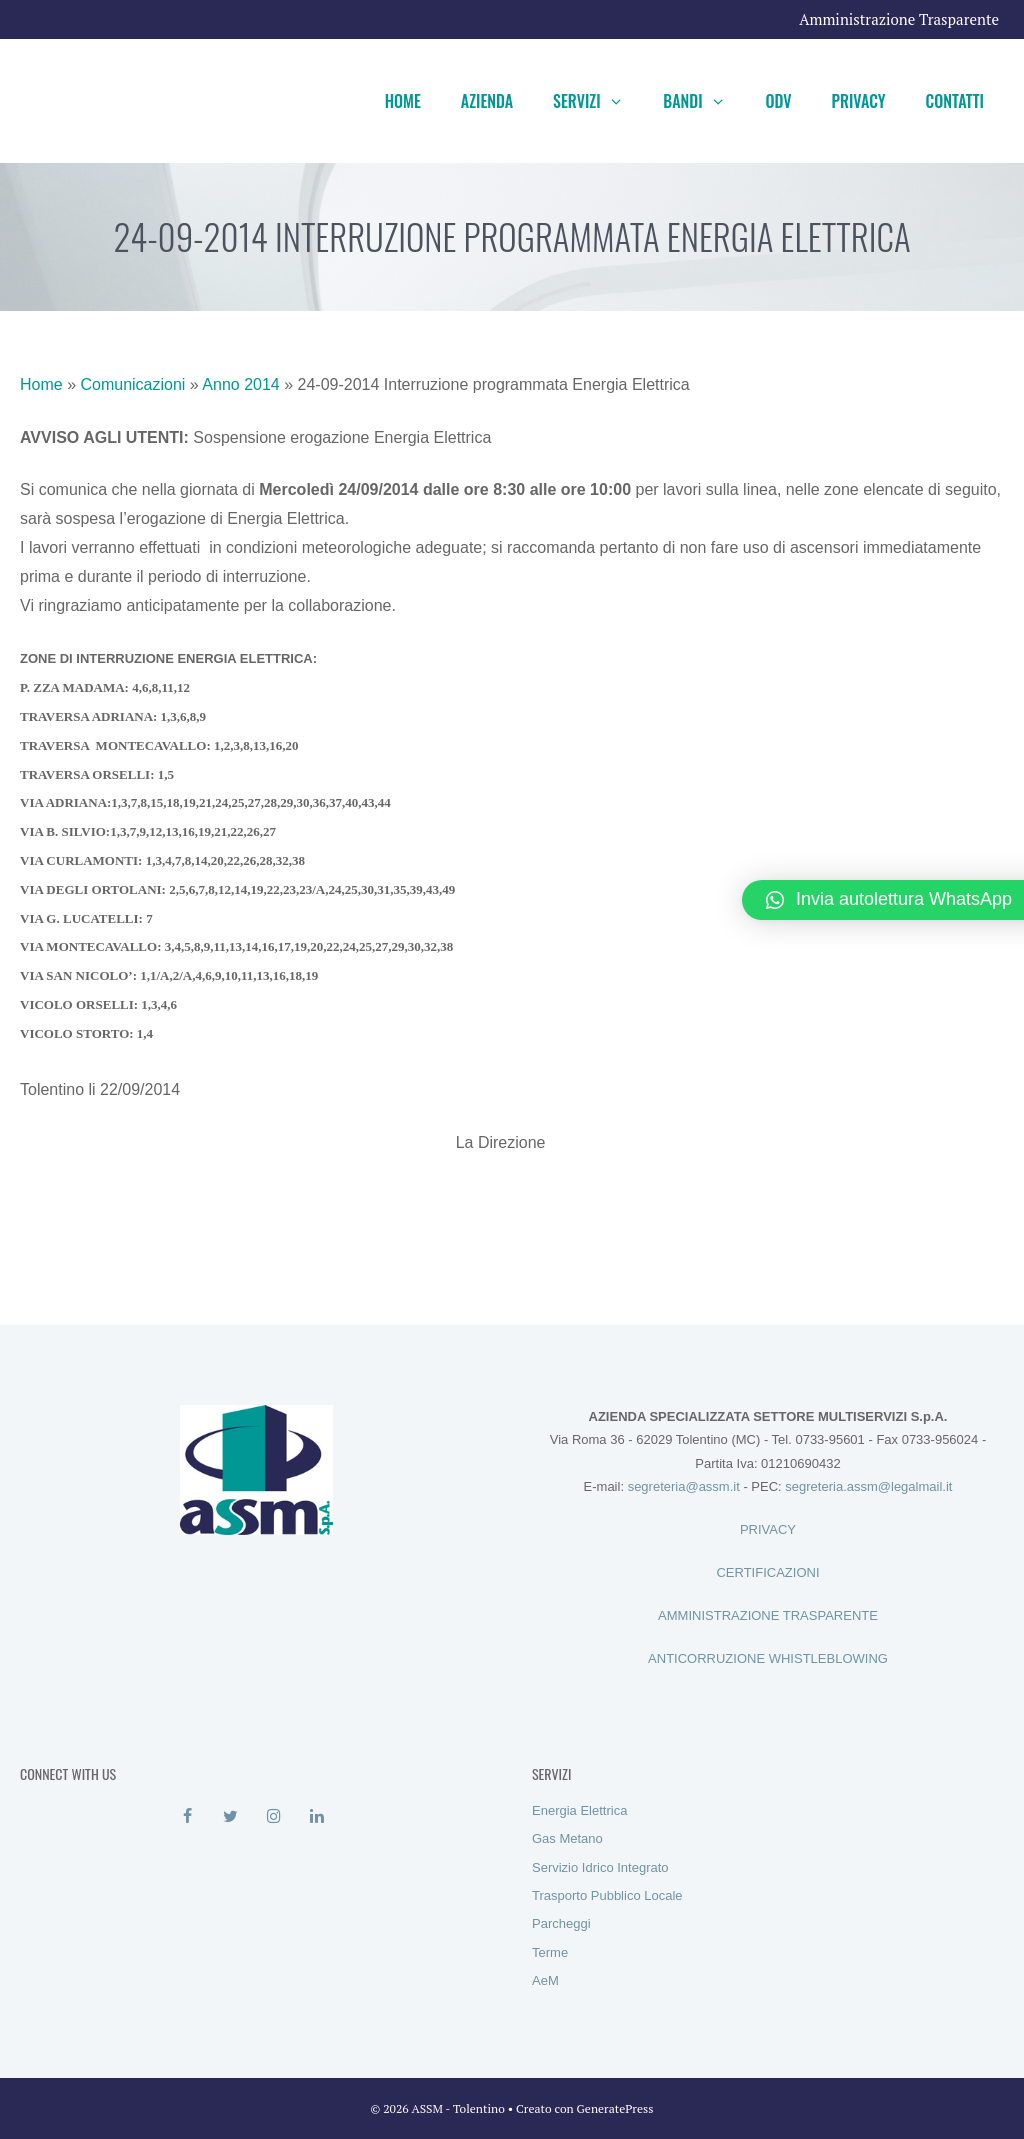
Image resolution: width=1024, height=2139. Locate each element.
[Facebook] (187, 1817)
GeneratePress (615, 2108)
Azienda (487, 101)
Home (403, 101)
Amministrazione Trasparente (899, 19)
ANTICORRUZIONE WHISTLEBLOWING (768, 1658)
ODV (778, 101)
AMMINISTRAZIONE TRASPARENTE (768, 1615)
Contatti (955, 101)
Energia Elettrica (579, 1810)
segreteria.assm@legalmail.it (868, 1486)
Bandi (704, 101)
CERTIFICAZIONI (767, 1572)
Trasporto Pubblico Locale (607, 1895)
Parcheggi (561, 1923)
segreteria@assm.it (684, 1486)
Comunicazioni (132, 384)
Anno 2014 (240, 384)
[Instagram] (273, 1817)
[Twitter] (230, 1817)
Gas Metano (567, 1838)
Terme (550, 1952)
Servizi (598, 101)
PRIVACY (768, 1529)
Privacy (859, 101)
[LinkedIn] (316, 1817)
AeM (545, 1980)
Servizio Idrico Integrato (600, 1867)
